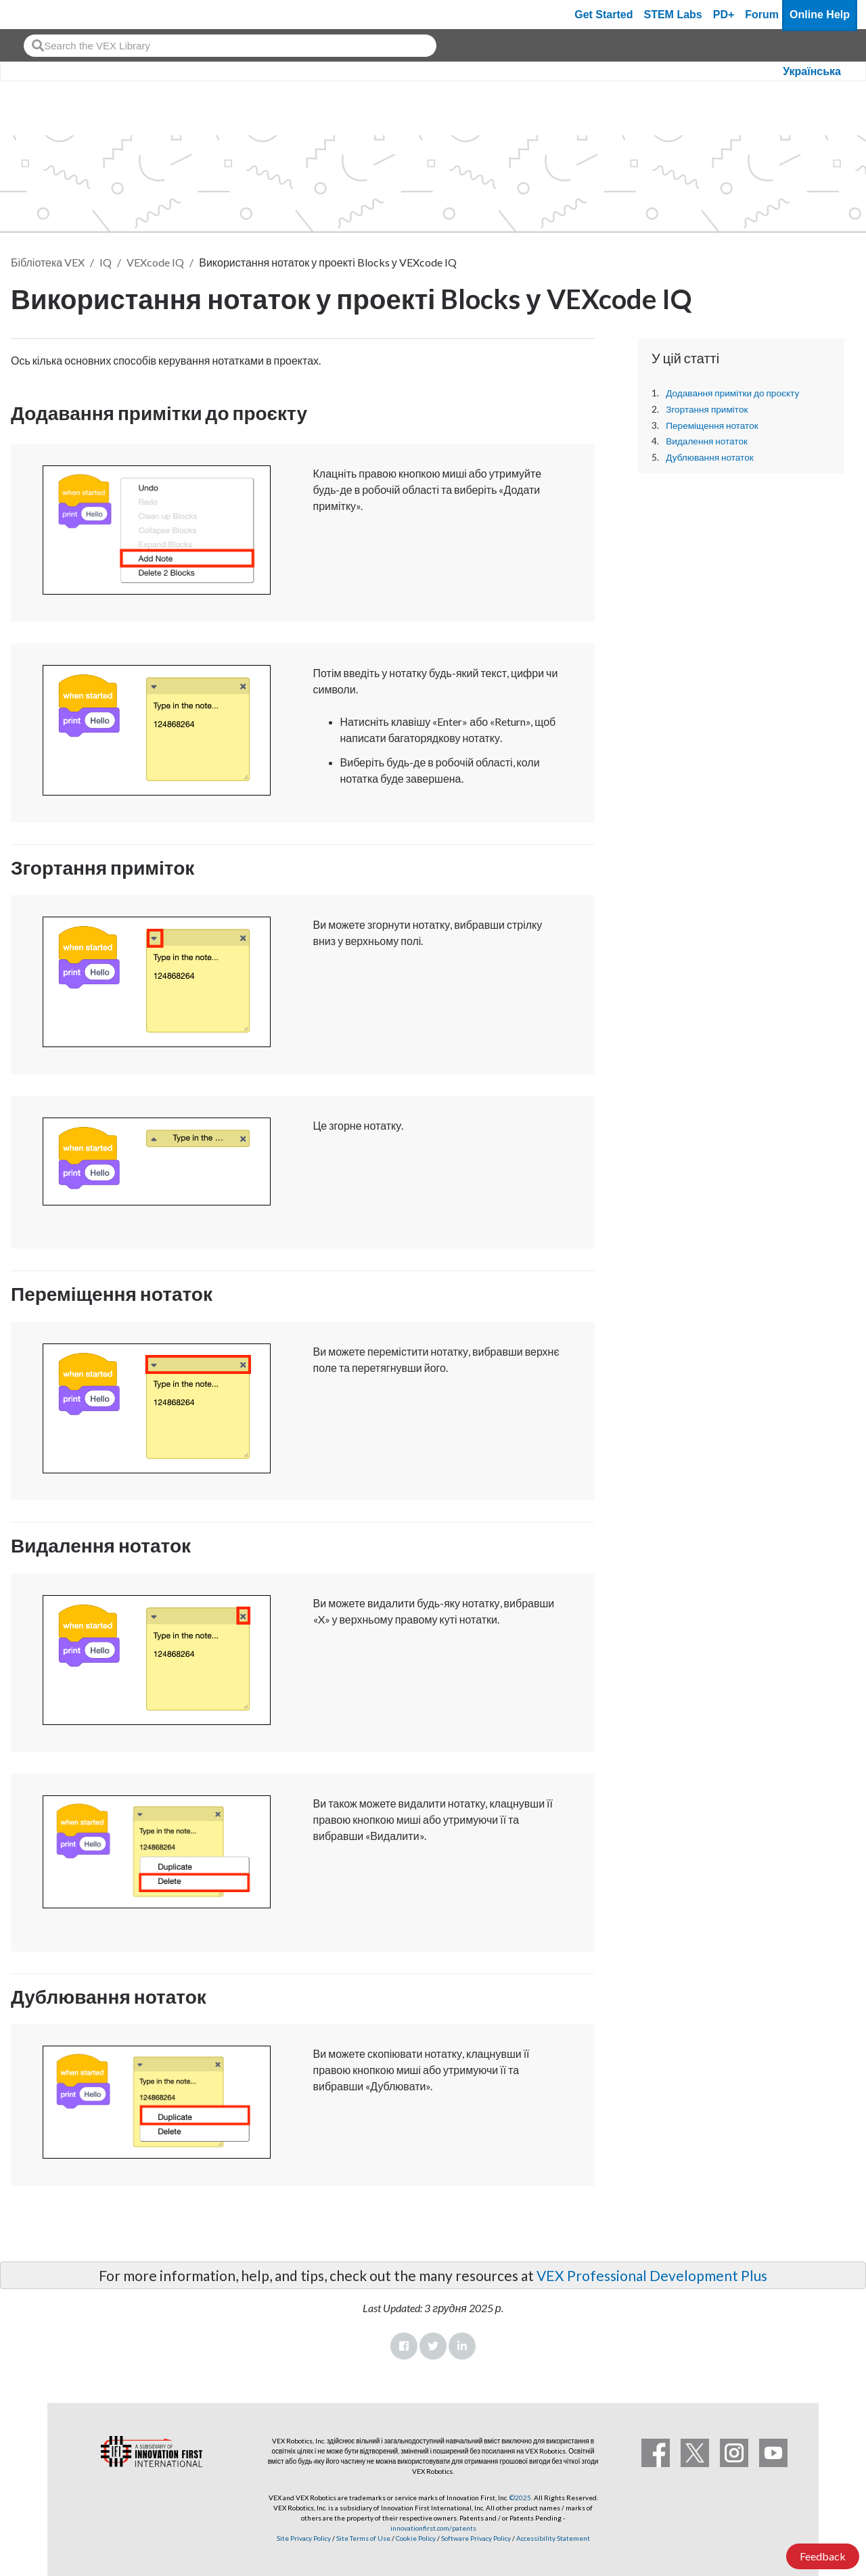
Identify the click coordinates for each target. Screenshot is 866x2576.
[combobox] (230, 45)
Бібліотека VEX (48, 262)
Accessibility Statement (553, 2538)
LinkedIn (462, 2346)
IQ (105, 262)
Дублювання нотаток (709, 457)
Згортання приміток (707, 409)
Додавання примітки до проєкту (732, 393)
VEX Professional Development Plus (652, 2275)
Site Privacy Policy (304, 2538)
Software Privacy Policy (476, 2538)
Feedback (823, 2556)
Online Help (820, 14)
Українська (812, 71)
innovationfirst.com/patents (433, 2528)
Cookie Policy (416, 2538)
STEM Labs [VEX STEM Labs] (673, 14)
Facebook (403, 2346)
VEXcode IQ (155, 262)
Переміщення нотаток (712, 425)
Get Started (603, 14)
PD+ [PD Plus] (724, 14)
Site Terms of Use (362, 2538)
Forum (762, 14)
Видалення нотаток (707, 441)
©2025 (520, 2497)
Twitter (433, 2346)
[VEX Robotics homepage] (36, 14)
